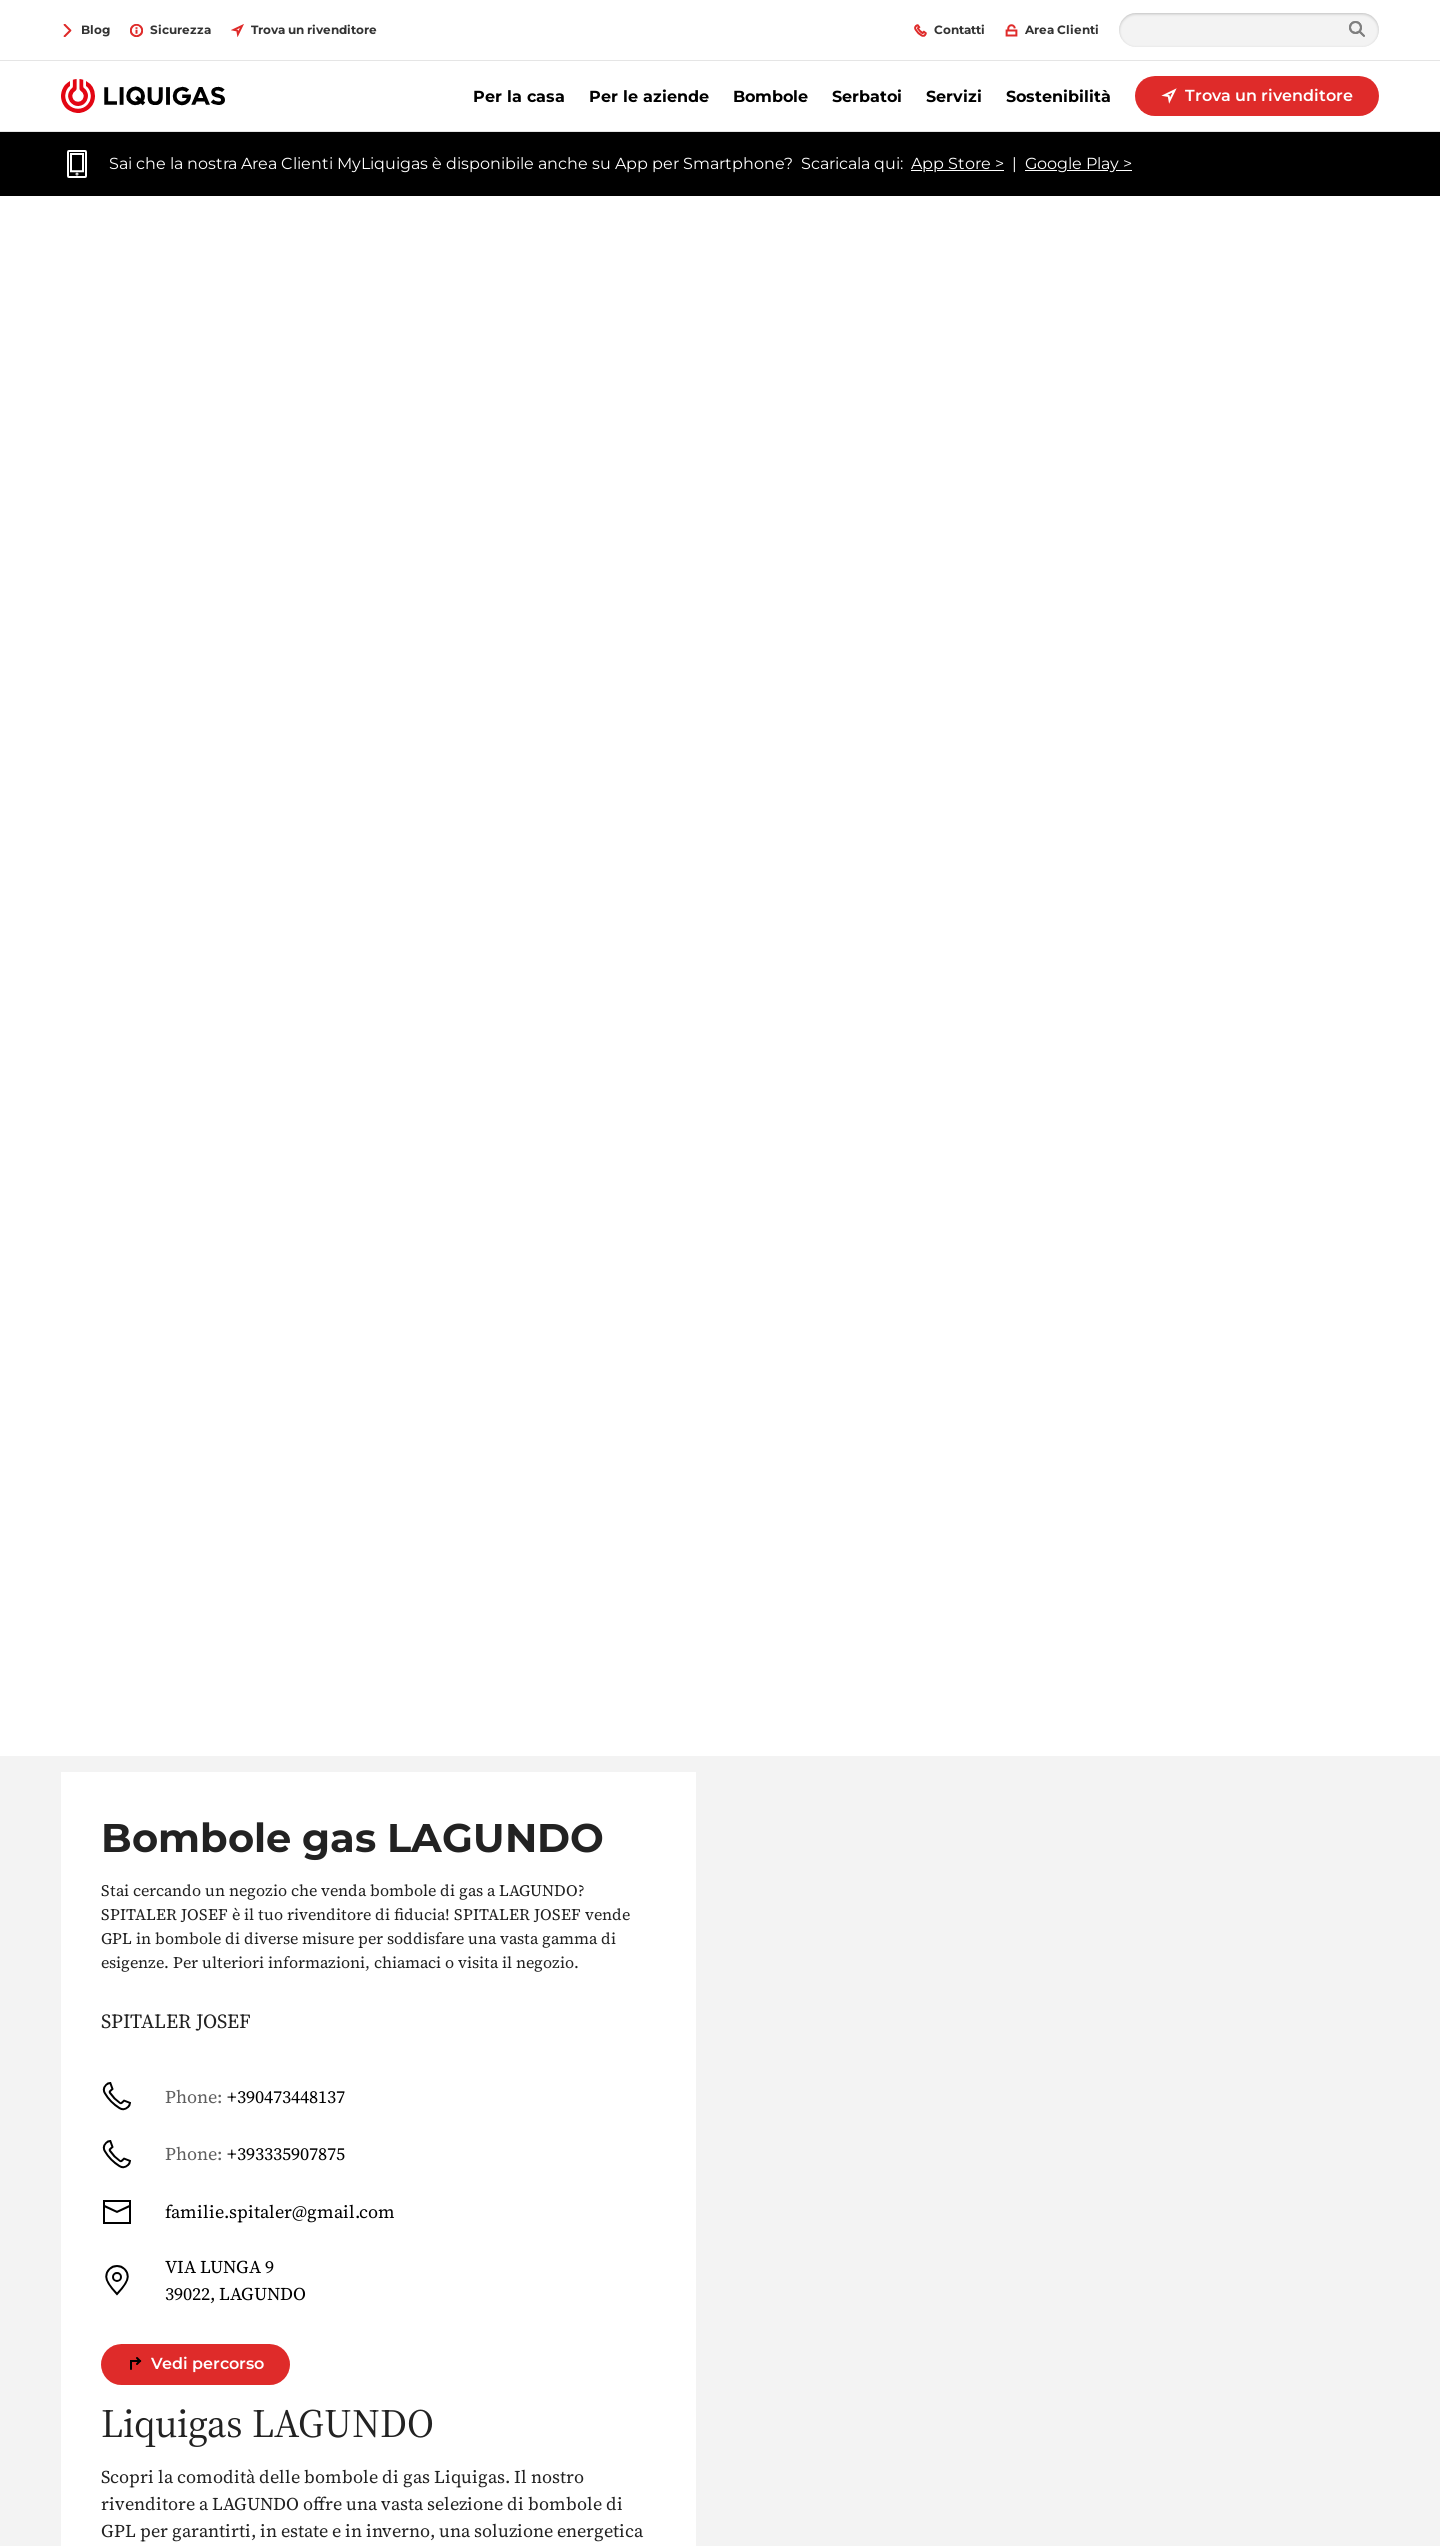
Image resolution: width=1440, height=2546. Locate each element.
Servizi (954, 96)
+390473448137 (223, 2096)
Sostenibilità (1058, 96)
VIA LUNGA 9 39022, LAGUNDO (203, 2280)
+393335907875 (223, 2154)
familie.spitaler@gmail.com (248, 2212)
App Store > (957, 163)
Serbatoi (867, 96)
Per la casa (519, 96)
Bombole (770, 96)
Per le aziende (649, 96)
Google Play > (1078, 163)
